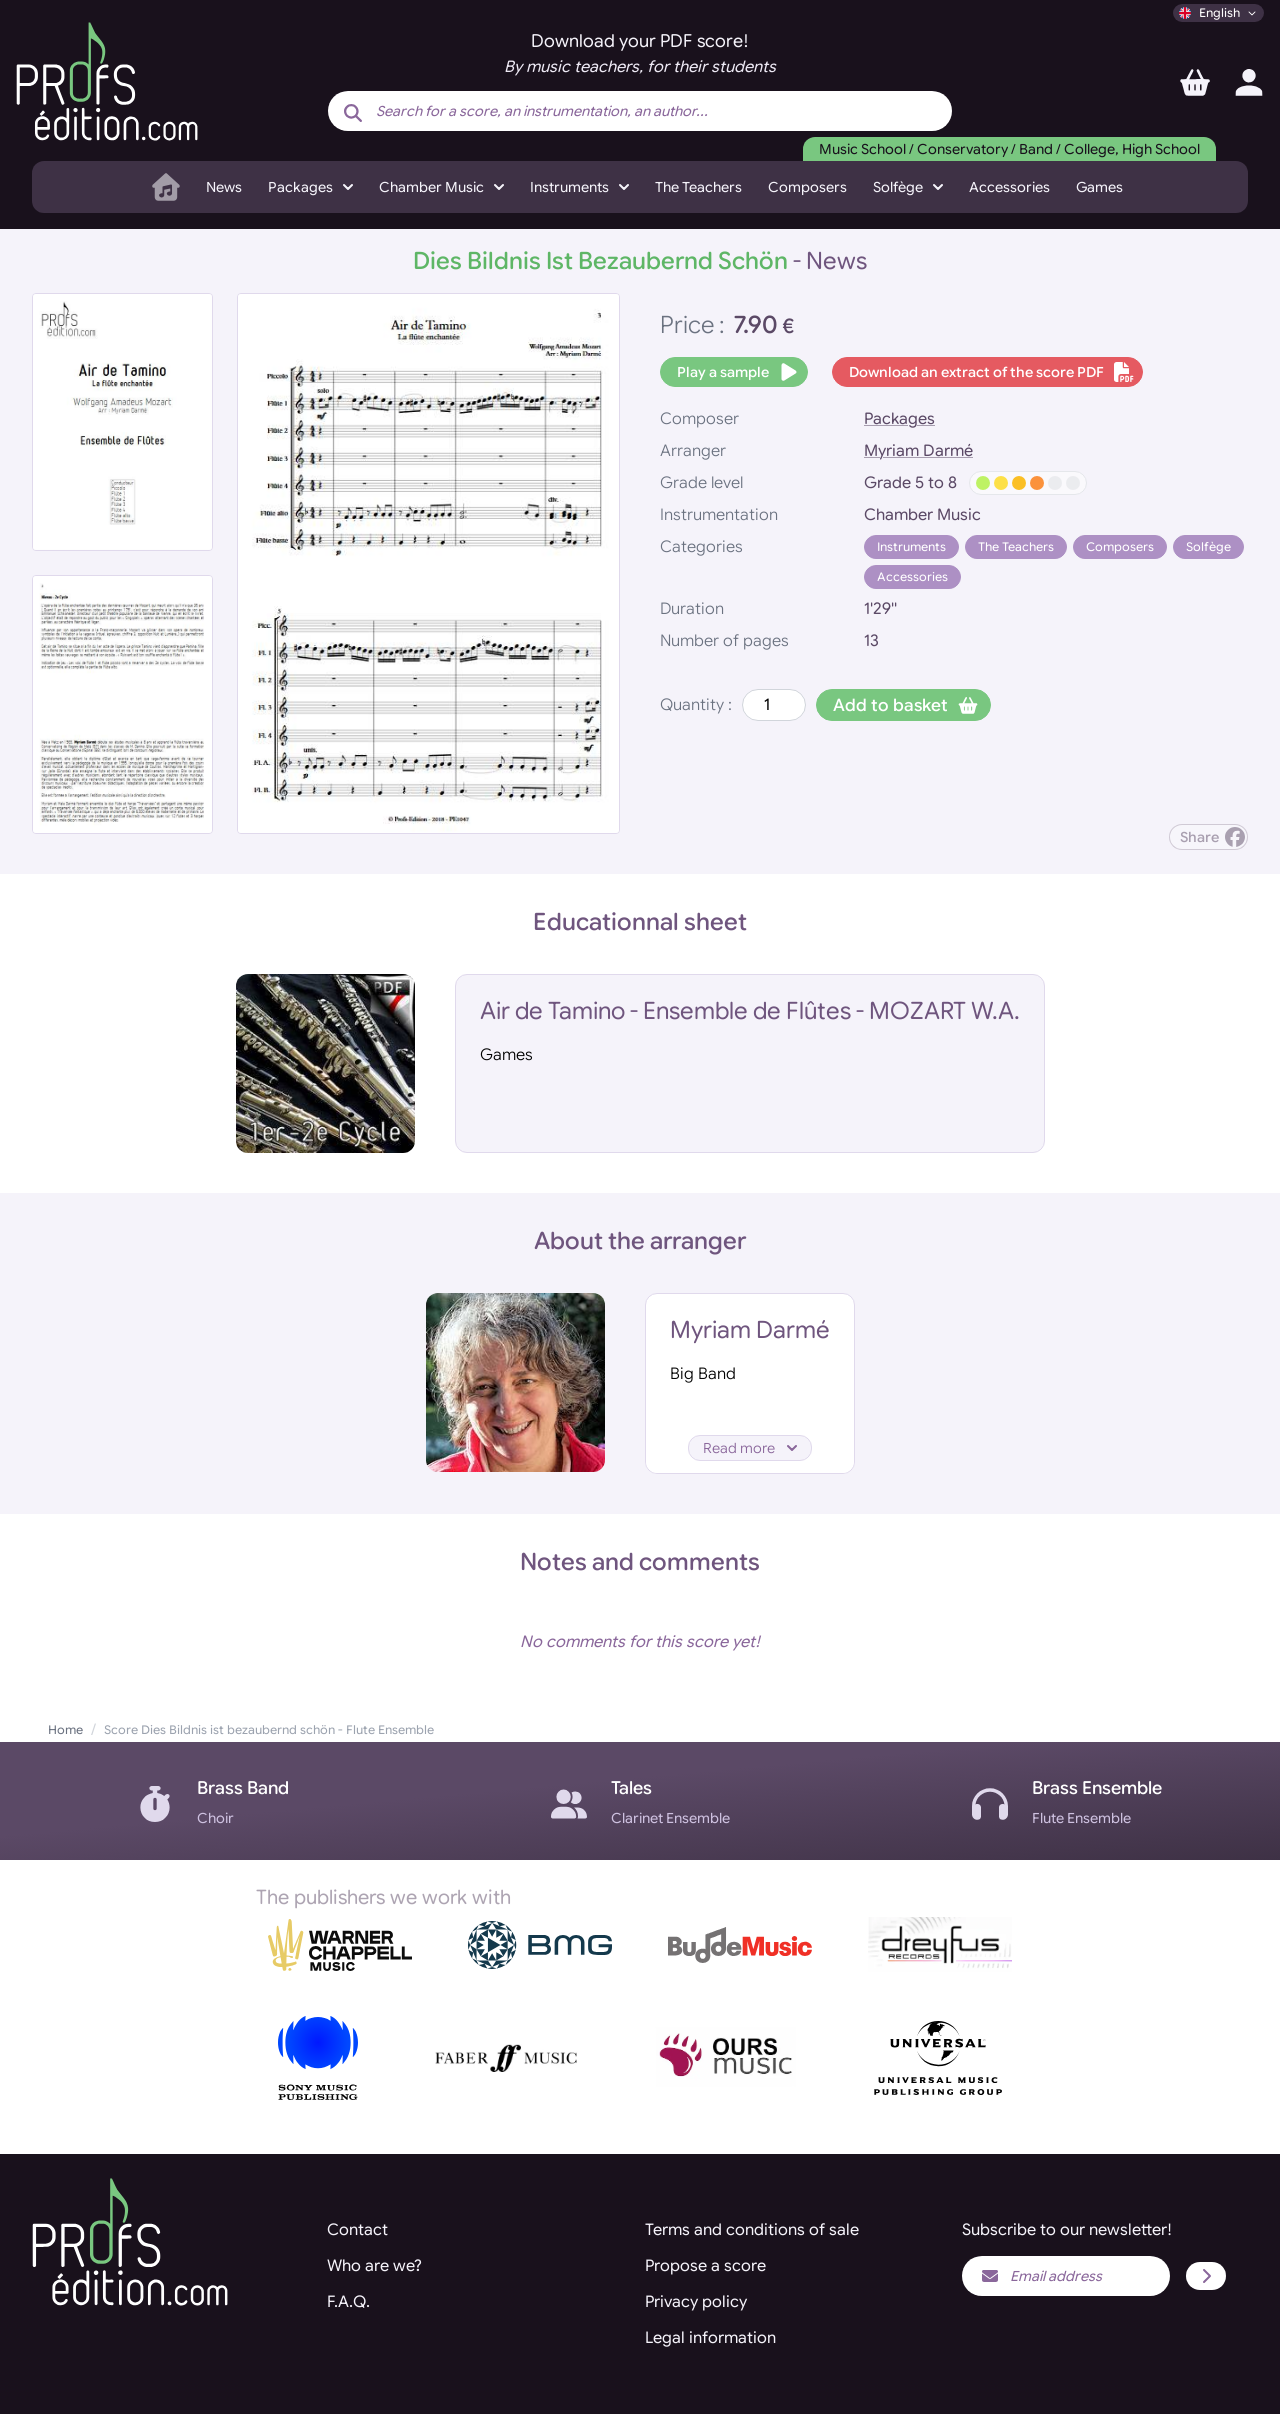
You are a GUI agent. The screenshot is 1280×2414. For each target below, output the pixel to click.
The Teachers (698, 187)
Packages (899, 419)
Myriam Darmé (918, 451)
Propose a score (705, 2266)
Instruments (911, 546)
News (224, 187)
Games (1099, 187)
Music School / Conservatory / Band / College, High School (1009, 149)
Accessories (1009, 187)
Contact (357, 2230)
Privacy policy (696, 2302)
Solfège (1208, 546)
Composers (807, 187)
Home (65, 1729)
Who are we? (374, 2266)
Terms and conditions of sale (752, 2230)
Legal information (710, 2338)
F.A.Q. (348, 2302)
